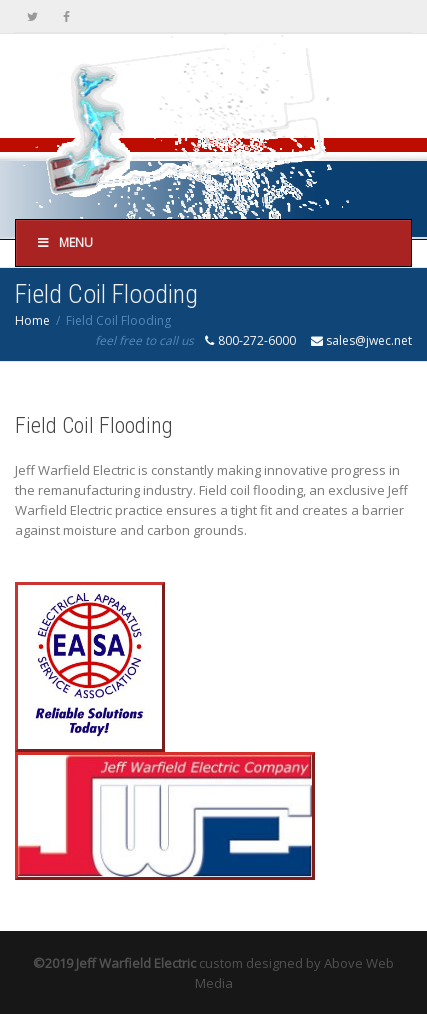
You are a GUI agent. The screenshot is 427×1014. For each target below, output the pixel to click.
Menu (64, 242)
